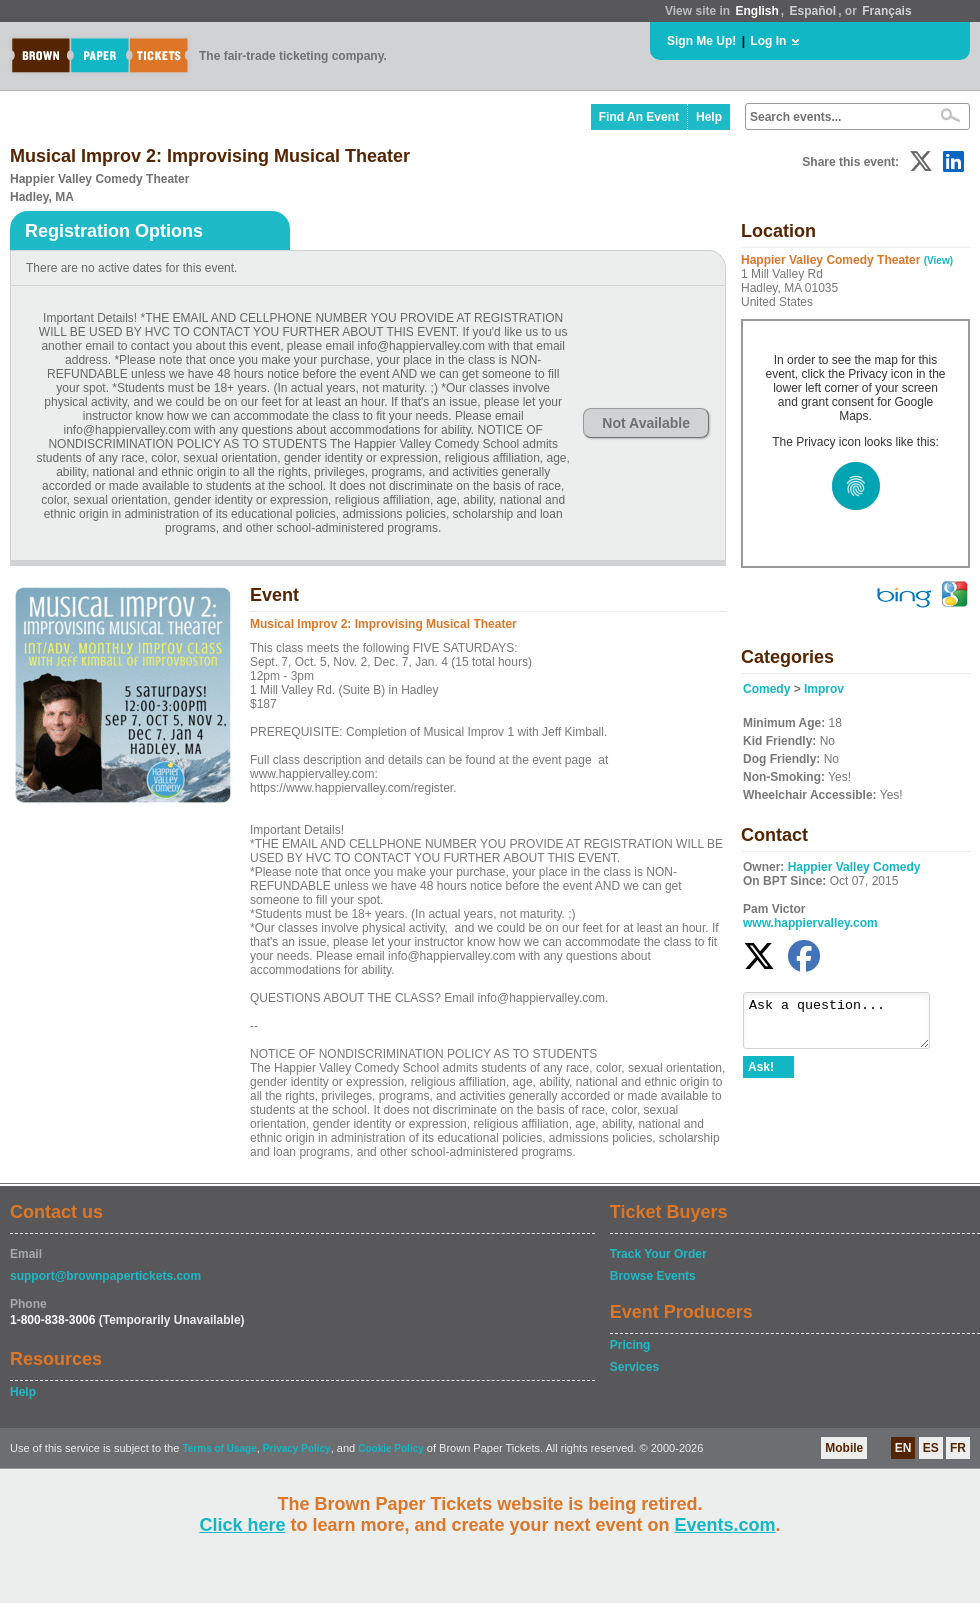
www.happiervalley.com (810, 923)
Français (886, 11)
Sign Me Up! (701, 41)
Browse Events (653, 1276)
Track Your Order (658, 1254)
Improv (824, 689)
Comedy (766, 689)
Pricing (630, 1345)
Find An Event (639, 117)
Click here (242, 1525)
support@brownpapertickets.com (105, 1276)
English (756, 11)
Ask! (761, 1076)
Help (709, 117)
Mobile (844, 1448)
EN (903, 1448)
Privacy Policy (297, 1448)
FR (958, 1448)
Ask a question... (846, 1025)
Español (813, 11)
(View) (938, 260)
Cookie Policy (391, 1448)
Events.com (725, 1525)
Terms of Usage (219, 1448)
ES (931, 1448)
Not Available (646, 423)
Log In (768, 41)
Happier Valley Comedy (854, 867)
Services (634, 1367)
